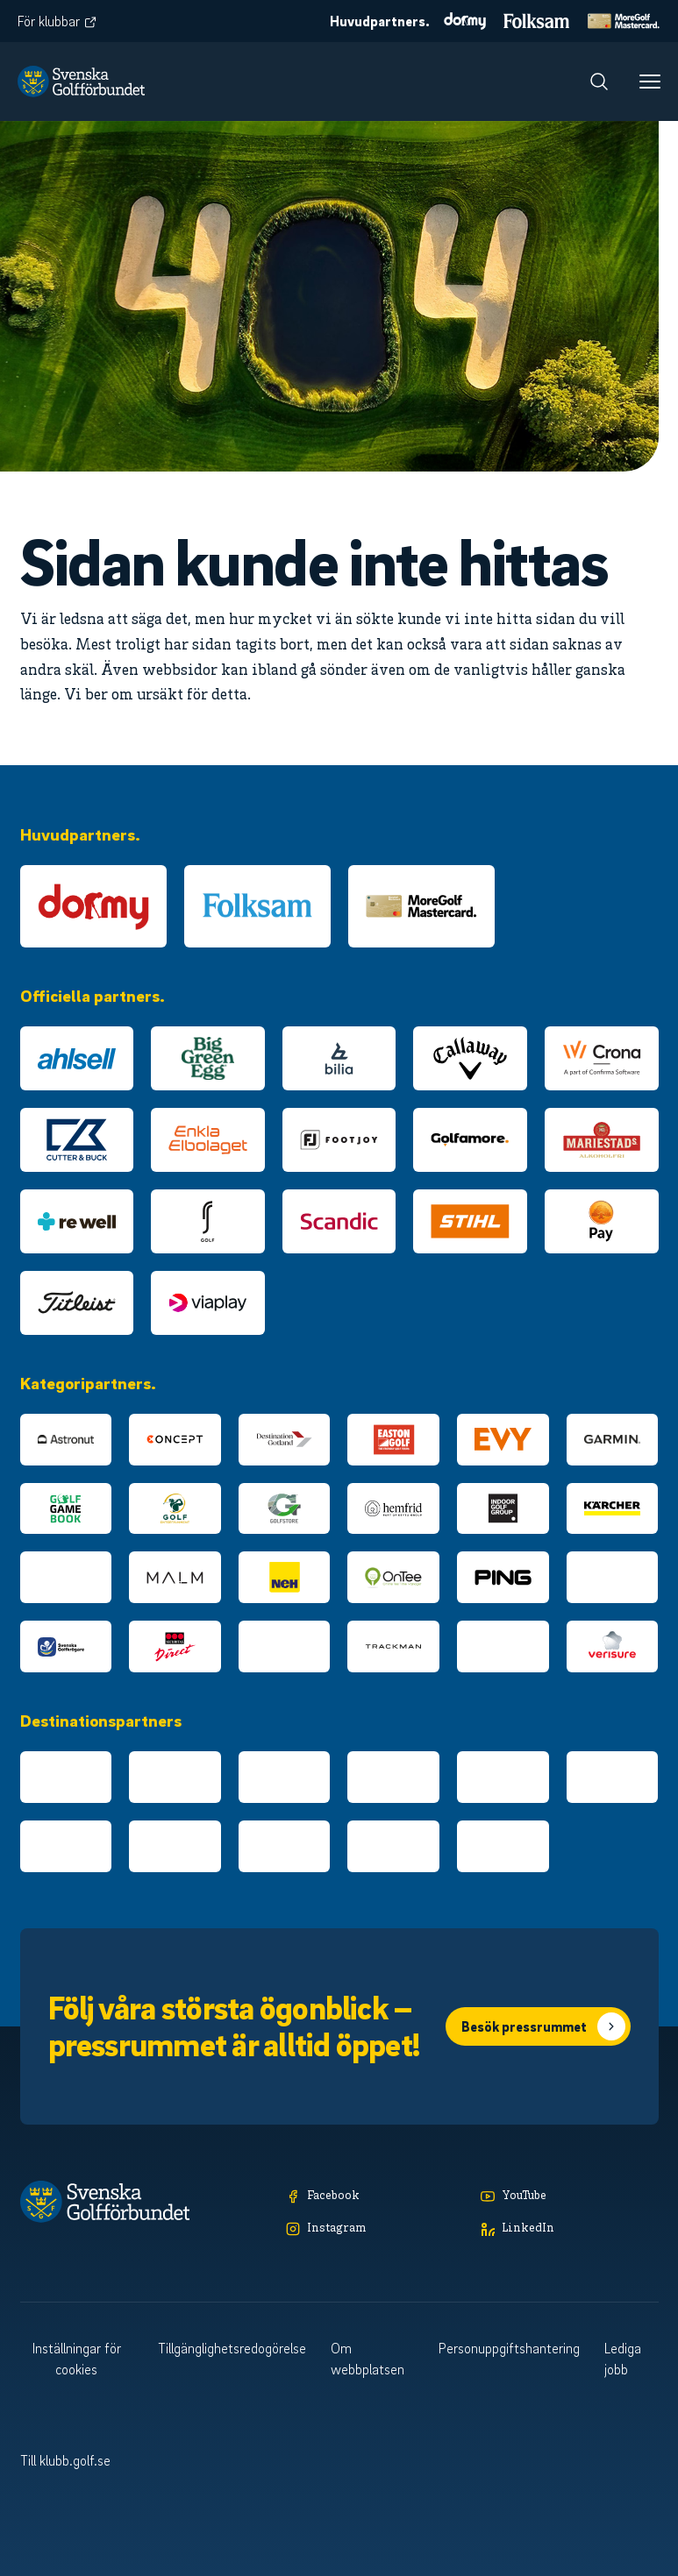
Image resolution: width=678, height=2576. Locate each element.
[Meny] (650, 81)
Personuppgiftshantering (509, 2348)
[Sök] (599, 81)
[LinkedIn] (569, 2229)
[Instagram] (374, 2229)
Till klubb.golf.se (65, 2460)
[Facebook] (374, 2197)
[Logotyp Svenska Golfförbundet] (81, 81)
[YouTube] (569, 2197)
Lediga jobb (622, 2358)
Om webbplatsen (367, 2358)
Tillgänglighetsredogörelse (232, 2348)
